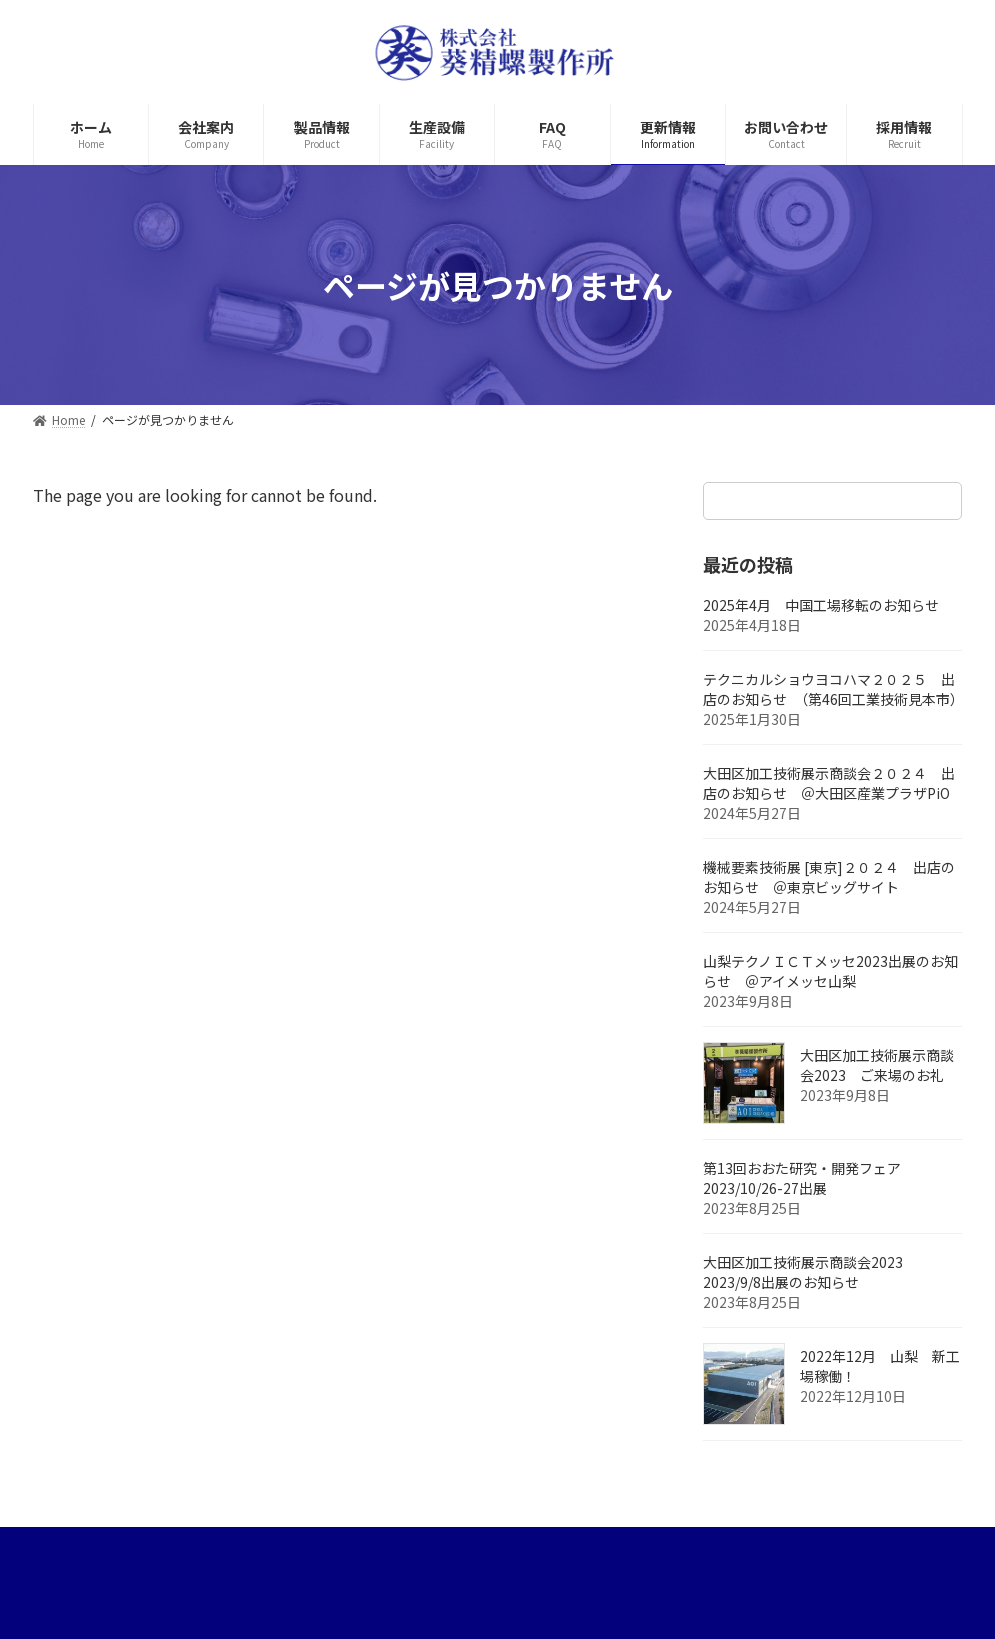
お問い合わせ (415, 1548)
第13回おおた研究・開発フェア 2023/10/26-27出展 (809, 1178)
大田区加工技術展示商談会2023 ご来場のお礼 (877, 1065)
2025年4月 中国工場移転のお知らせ (821, 605)
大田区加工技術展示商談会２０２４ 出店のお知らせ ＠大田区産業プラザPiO (833, 783)
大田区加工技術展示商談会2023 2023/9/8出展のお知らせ (810, 1272)
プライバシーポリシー (125, 1548)
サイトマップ (284, 1548)
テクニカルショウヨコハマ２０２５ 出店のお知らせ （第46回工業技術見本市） (833, 689)
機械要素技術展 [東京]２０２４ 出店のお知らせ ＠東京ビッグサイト (829, 877)
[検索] (938, 501)
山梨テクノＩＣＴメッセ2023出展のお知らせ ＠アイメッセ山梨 (830, 971)
